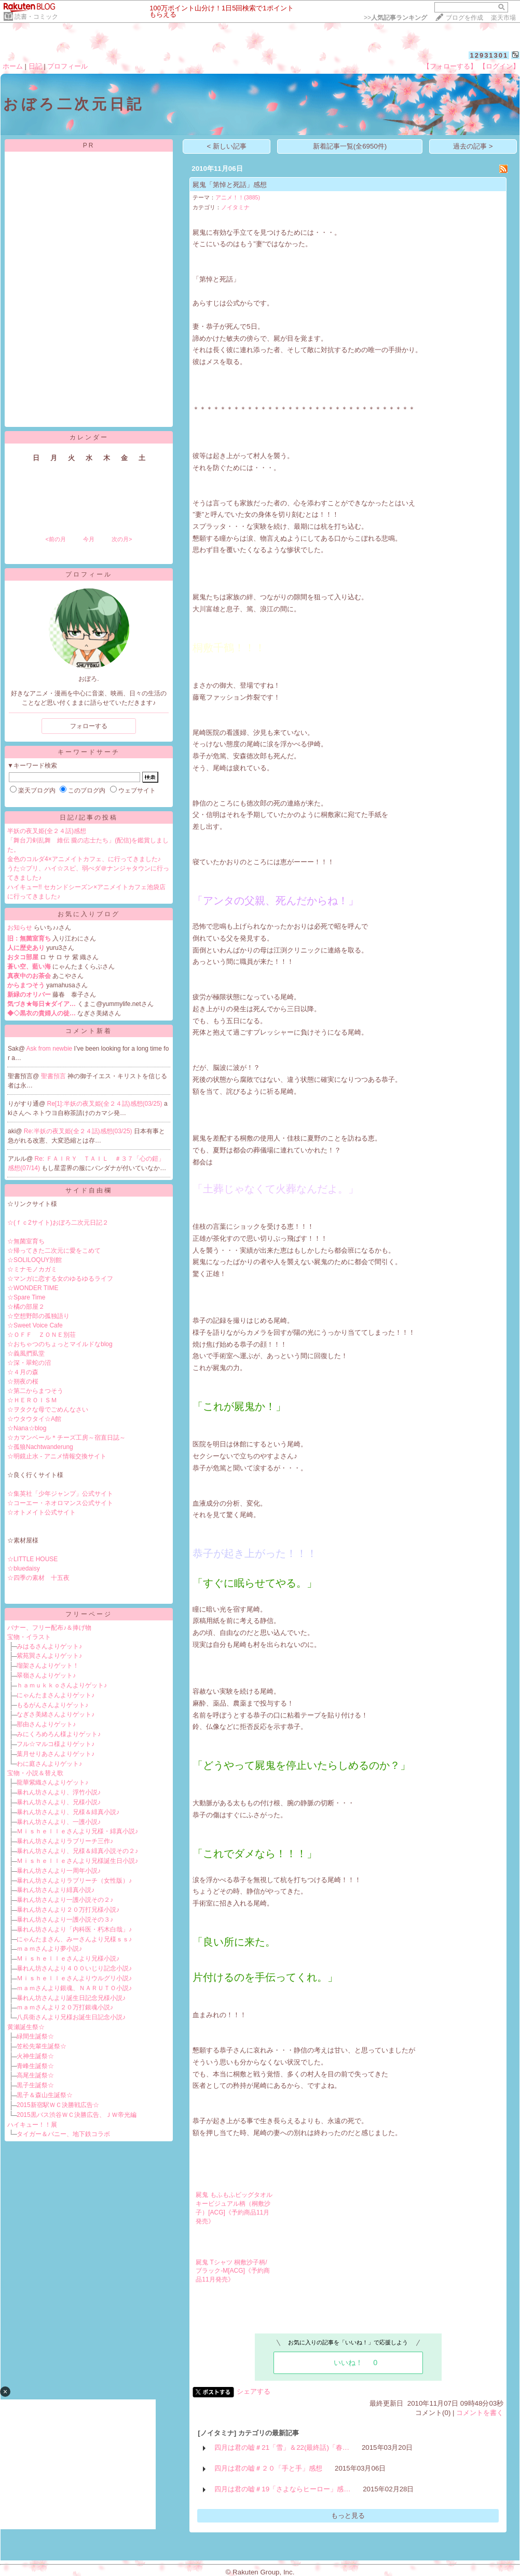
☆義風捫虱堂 (26, 1353)
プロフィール (67, 66)
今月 (88, 539)
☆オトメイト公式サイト (41, 1512)
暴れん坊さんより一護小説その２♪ (65, 1899)
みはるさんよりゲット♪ (49, 1646)
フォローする (88, 726)
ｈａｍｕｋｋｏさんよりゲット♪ (62, 1685)
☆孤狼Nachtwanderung (40, 1447)
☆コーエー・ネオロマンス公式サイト (60, 1503)
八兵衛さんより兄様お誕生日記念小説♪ (71, 2017)
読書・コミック (36, 16)
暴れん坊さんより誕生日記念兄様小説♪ (71, 1998)
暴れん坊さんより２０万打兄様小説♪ (68, 1909)
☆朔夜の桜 (22, 1381)
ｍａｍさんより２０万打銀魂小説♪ (65, 2007)
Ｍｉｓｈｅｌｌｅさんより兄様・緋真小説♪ (77, 1831)
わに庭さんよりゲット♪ (49, 1763)
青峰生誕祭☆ (35, 2066)
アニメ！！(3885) (237, 197)
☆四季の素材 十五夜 (38, 1577)
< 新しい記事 (227, 146)
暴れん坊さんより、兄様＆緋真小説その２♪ (77, 1851)
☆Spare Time (26, 1297)
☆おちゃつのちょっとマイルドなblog (60, 1344)
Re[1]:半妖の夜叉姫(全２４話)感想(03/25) (105, 1103)
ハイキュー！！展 (32, 2124)
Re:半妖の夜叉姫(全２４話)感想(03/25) (79, 1131)
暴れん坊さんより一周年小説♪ (59, 1870)
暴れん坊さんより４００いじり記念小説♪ (74, 1968)
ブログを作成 (464, 17)
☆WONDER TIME (32, 1288)
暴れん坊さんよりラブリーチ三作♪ (65, 1841)
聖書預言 (54, 1076)
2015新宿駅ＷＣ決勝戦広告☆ (58, 2105)
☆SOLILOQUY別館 (34, 1260)
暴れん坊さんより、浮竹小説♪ (59, 1792)
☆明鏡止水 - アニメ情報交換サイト (56, 1456)
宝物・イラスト (29, 1637)
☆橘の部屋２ (26, 1306)
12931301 (489, 55)
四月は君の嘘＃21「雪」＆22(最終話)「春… (281, 2447)
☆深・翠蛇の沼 (29, 1362)
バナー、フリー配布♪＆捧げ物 (49, 1627)
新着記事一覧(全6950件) (350, 146)
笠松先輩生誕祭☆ (41, 2046)
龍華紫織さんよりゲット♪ (52, 1782)
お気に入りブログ (89, 914)
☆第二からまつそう (35, 1390)
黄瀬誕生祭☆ (26, 2027)
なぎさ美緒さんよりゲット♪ (55, 1714)
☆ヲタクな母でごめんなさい (47, 1409)
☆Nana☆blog (26, 1428)
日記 (35, 66)
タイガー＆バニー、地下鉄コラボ (63, 2134)
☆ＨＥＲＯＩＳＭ (32, 1400)
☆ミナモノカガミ (32, 1269)
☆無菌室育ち (26, 1241)
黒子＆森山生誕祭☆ (45, 2095)
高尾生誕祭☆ (35, 2075)
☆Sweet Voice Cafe (35, 1325)
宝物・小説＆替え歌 (35, 1773)
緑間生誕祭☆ (35, 2036)
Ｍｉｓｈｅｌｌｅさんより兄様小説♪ (68, 1958)
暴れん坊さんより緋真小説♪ (55, 1890)
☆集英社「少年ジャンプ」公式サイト (60, 1493)
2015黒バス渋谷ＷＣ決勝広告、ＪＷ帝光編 (76, 2114)
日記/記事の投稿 (88, 817)
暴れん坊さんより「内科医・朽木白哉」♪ (74, 1929)
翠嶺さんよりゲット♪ (46, 1675)
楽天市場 (503, 17)
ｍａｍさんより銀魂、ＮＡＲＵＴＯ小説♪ (74, 1988)
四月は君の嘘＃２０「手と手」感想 (268, 2468)
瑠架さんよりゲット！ (48, 1665)
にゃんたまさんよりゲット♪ (55, 1695)
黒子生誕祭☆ (35, 2085)
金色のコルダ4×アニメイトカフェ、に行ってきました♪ (84, 859)
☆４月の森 (22, 1372)
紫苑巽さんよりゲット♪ (49, 1655)
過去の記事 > (473, 146)
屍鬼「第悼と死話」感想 (230, 185)
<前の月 (55, 539)
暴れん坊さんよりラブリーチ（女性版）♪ (74, 1880)
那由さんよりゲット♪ (46, 1724)
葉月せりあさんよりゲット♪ (55, 1753)
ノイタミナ (235, 207)
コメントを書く (479, 2413)
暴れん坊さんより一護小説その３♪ (65, 1919)
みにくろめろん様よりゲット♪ (59, 1734)
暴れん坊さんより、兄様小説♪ (59, 1802)
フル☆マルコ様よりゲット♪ (55, 1744)
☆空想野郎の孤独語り (38, 1316)
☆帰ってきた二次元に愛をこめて (54, 1250)
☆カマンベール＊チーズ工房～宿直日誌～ (66, 1437)
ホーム (13, 66)
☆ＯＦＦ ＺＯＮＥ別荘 (41, 1334)
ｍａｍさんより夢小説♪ (49, 1948)
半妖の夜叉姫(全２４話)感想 (46, 831)
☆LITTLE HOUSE (32, 1559)
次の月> (122, 539)
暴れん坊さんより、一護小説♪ (59, 1822)
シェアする (253, 2391)
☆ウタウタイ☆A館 (34, 1419)
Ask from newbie (50, 1048)
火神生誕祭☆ (35, 2056)
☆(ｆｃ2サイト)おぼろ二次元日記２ (57, 1222)
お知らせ (19, 927)
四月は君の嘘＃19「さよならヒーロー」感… (282, 2489)
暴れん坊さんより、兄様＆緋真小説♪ (68, 1812)
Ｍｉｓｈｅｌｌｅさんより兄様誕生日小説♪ (77, 1860)
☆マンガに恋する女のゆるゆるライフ (60, 1278)
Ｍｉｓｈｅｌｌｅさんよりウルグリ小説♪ (74, 1978)
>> (395, 17)
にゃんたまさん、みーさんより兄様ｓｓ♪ (74, 1939)
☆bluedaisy (23, 1568)
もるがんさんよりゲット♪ (52, 1705)
